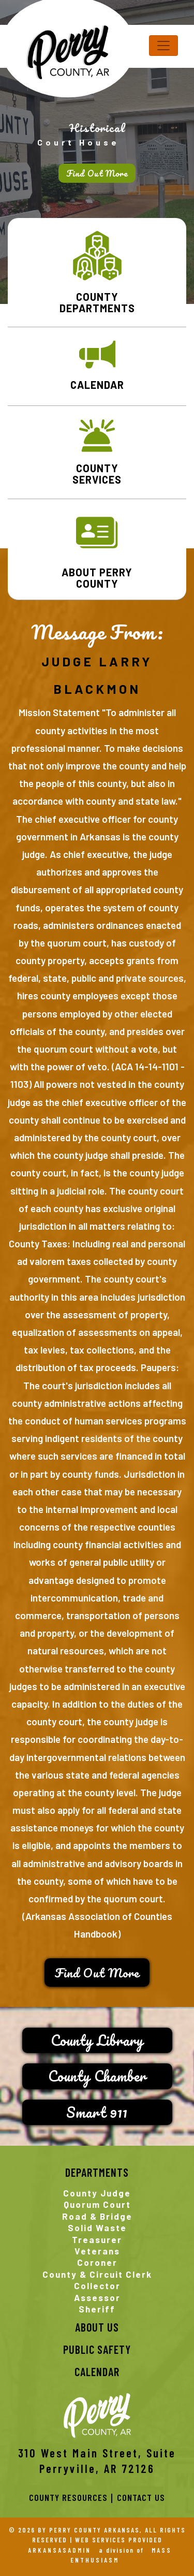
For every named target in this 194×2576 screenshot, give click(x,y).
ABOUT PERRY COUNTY (97, 577)
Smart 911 (97, 2112)
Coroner (97, 2262)
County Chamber (97, 2075)
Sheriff (97, 2309)
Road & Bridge (97, 2216)
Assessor (97, 2297)
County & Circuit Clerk (97, 2274)
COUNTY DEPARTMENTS (97, 302)
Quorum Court (97, 2204)
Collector (97, 2285)
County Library (97, 2040)
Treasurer (97, 2239)
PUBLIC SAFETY (97, 2349)
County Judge (97, 2193)
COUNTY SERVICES (97, 473)
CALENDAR (97, 384)
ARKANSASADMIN (59, 2550)
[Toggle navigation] (163, 45)
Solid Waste (97, 2227)
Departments (97, 2172)
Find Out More (97, 173)
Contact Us (141, 2497)
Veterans (97, 2251)
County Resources (68, 2497)
